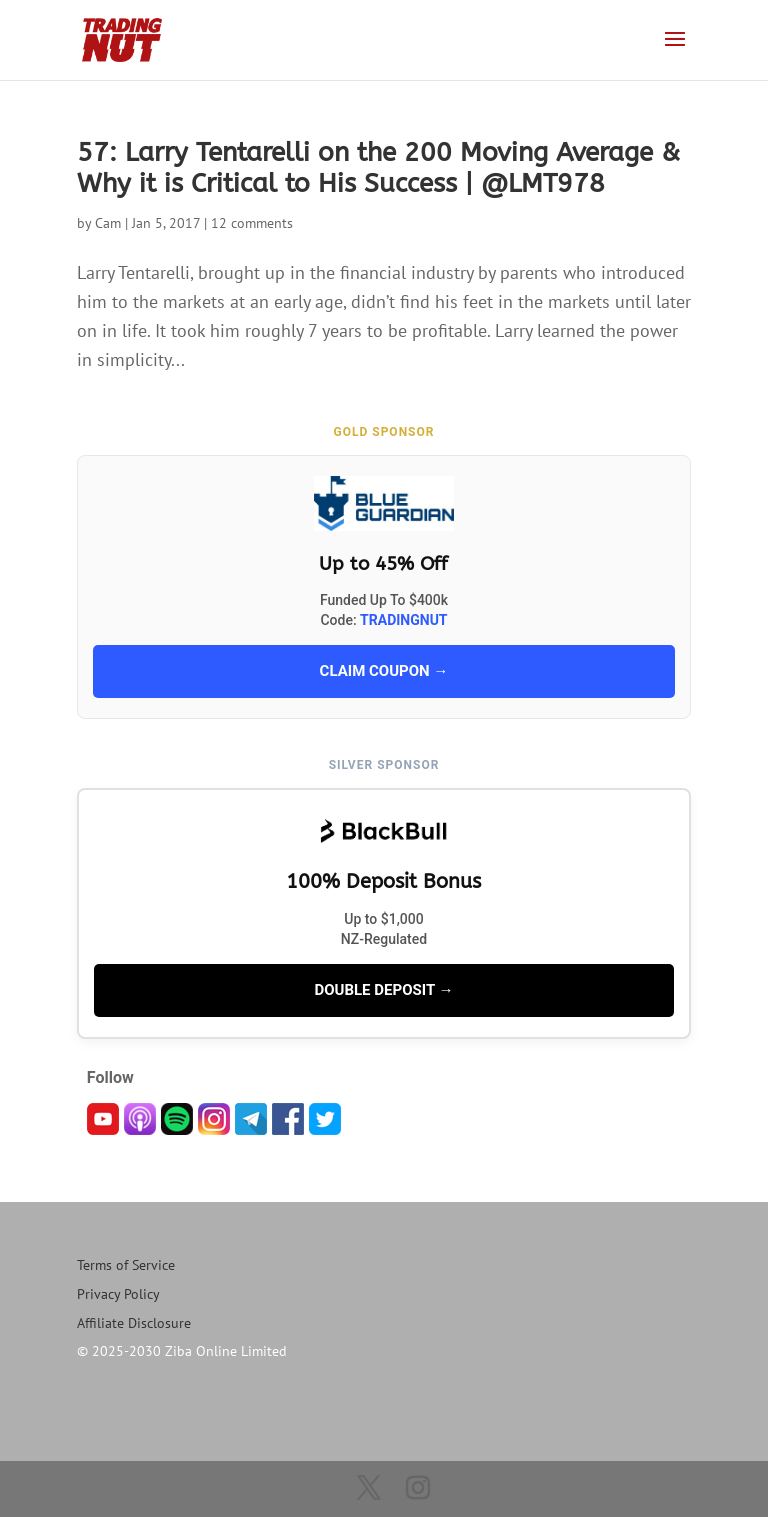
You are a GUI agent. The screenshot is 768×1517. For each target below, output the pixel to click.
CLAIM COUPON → (384, 671)
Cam (108, 223)
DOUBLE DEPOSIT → (383, 990)
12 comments (252, 223)
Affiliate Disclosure (134, 1323)
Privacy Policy (118, 1294)
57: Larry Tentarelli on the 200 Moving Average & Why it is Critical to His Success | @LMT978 (378, 168)
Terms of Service (126, 1265)
